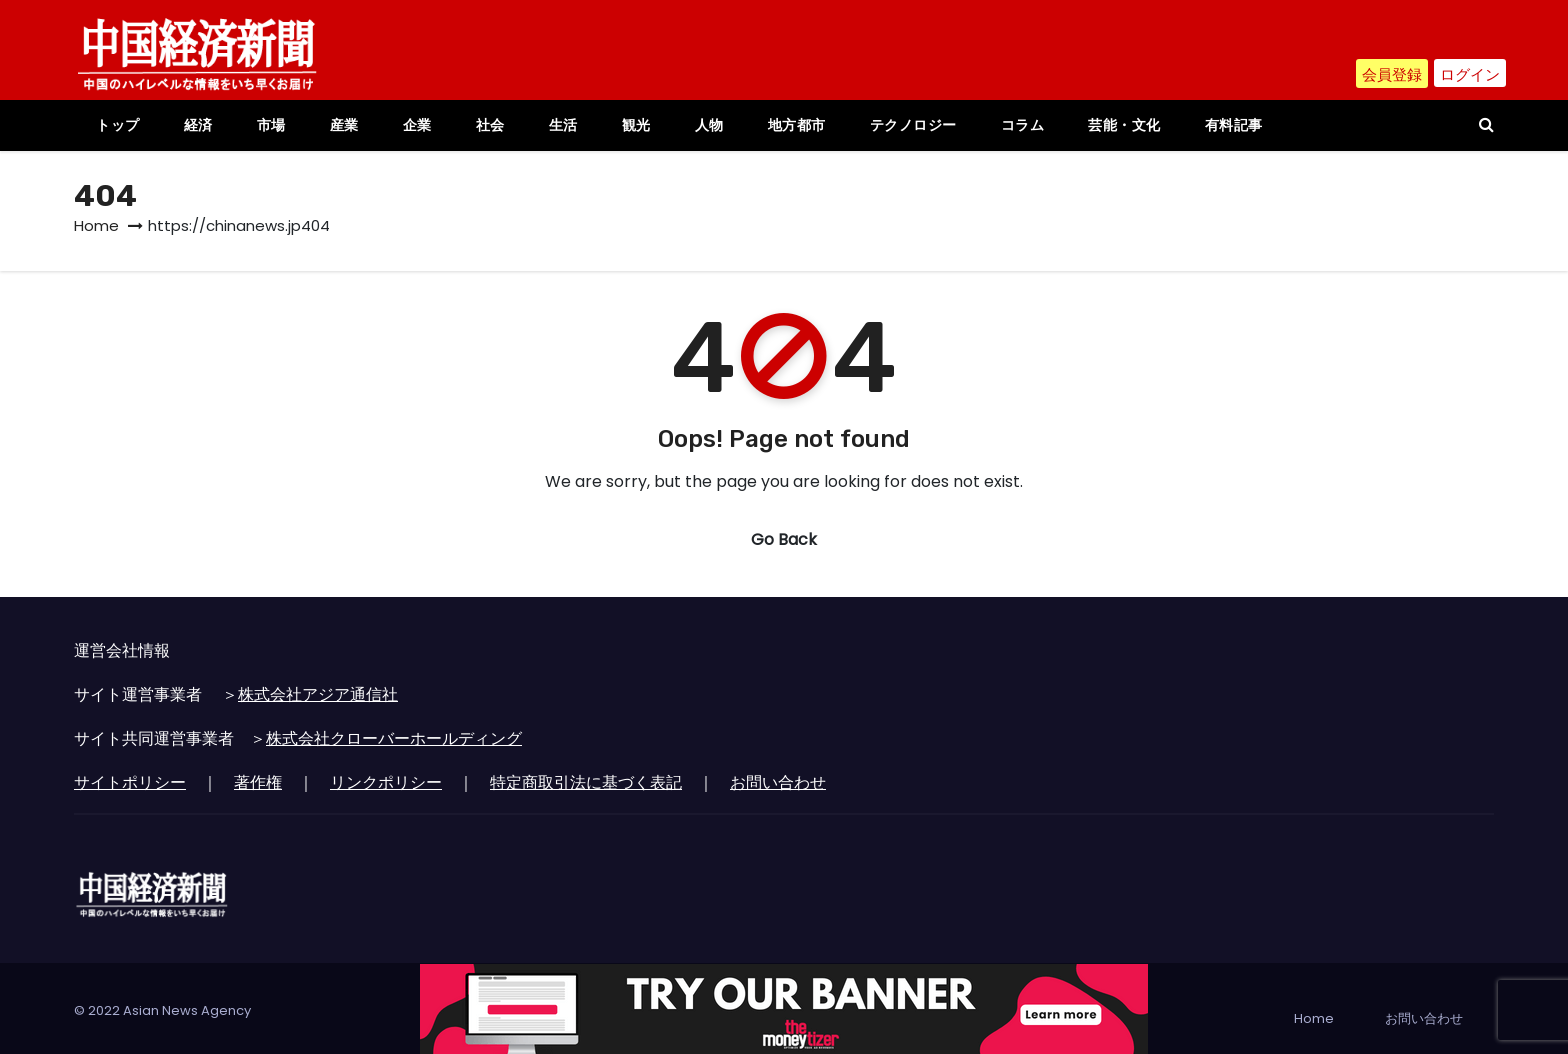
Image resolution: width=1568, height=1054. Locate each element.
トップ (118, 125)
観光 (636, 125)
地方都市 (797, 125)
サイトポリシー (130, 782)
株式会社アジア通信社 (318, 694)
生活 (563, 125)
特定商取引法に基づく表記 (586, 782)
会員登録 (1385, 75)
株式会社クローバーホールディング (394, 738)
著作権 (258, 782)
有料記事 (1234, 125)
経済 (198, 125)
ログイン (1468, 75)
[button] (1486, 124)
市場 (271, 125)
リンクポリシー (386, 782)
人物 (709, 125)
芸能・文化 (1124, 125)
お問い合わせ (778, 782)
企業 (417, 125)
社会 (490, 125)
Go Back (784, 539)
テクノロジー (913, 125)
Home (96, 225)
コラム (1023, 125)
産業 (344, 125)
